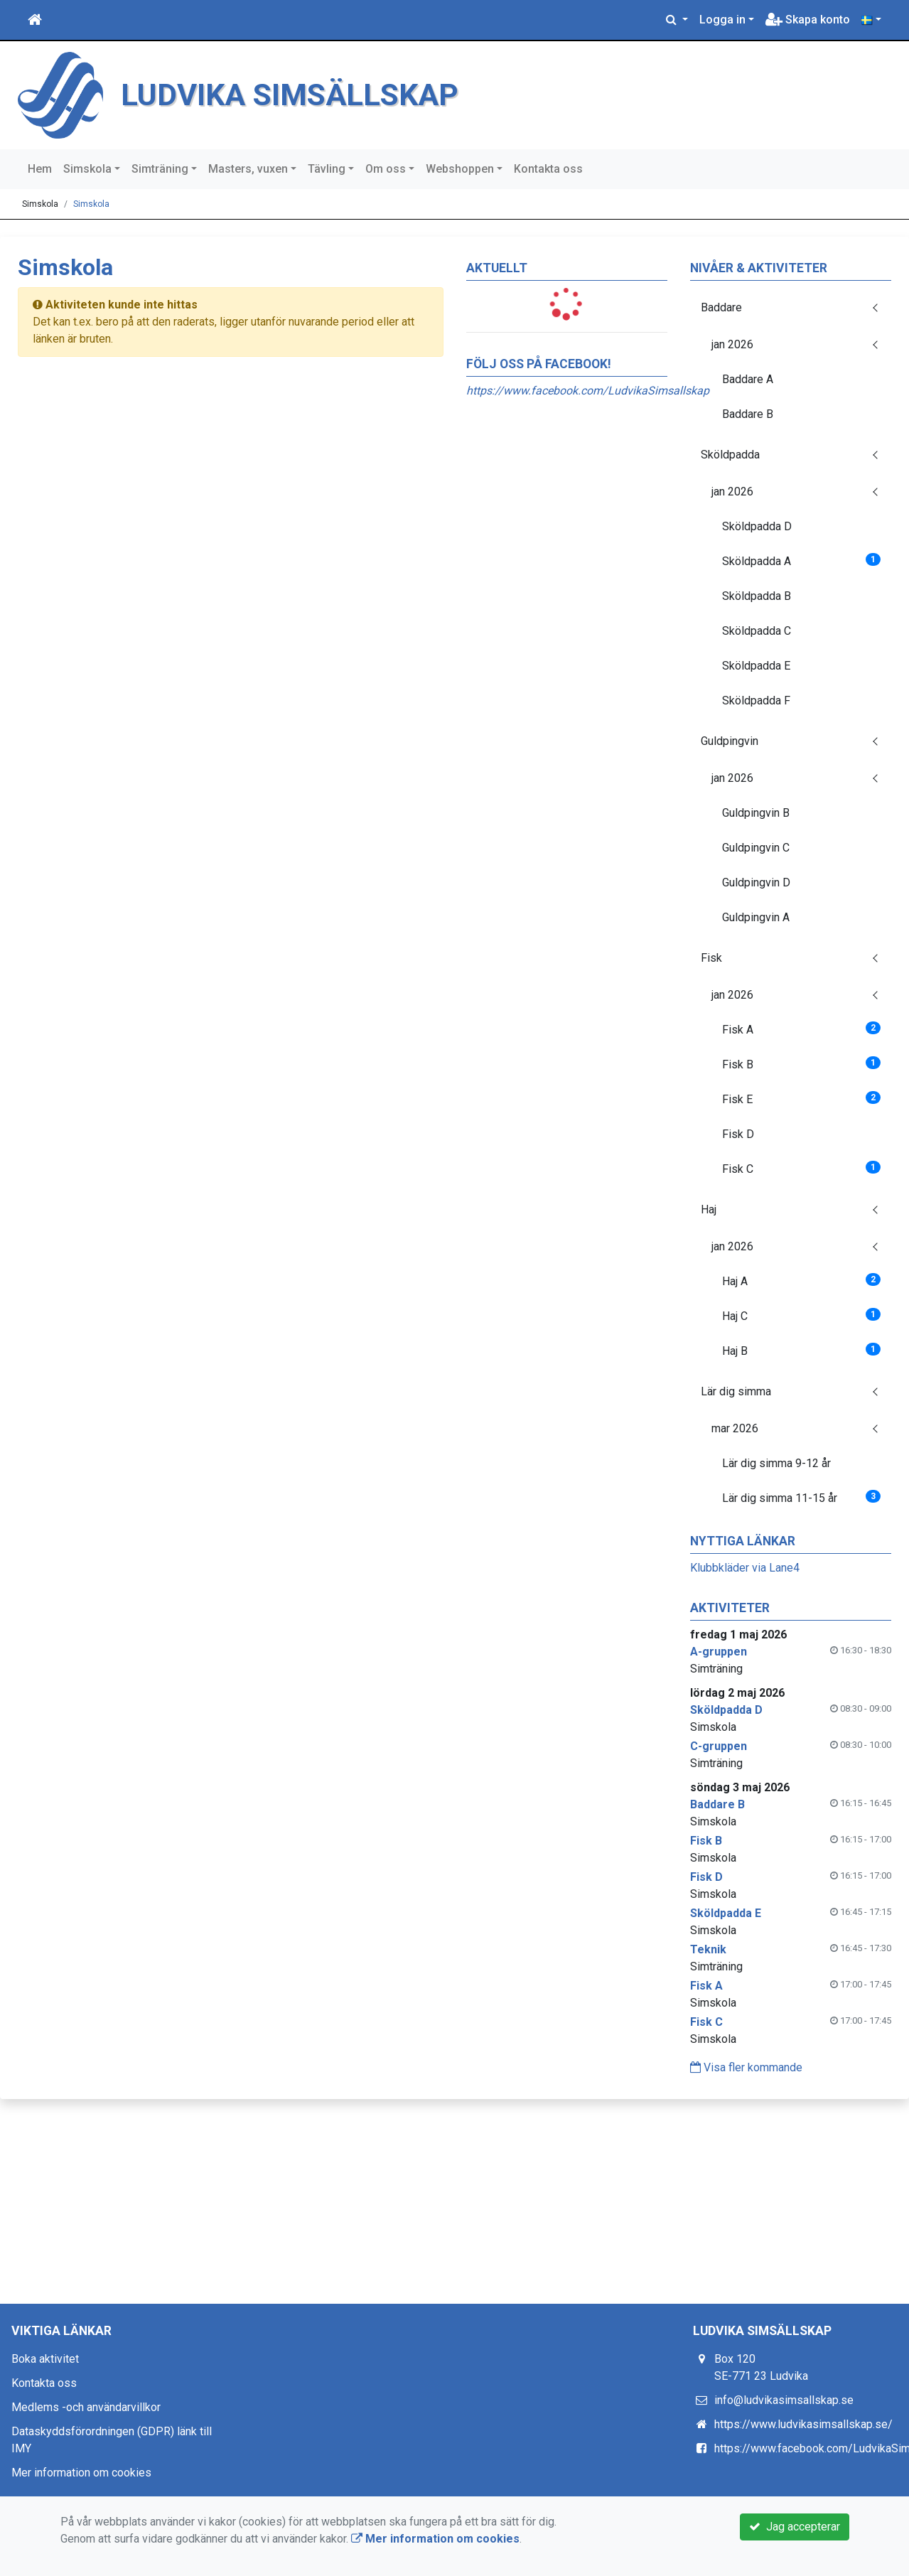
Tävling (326, 169)
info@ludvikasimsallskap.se (784, 2400)
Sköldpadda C (756, 631)
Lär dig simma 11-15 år (801, 1497)
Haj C (801, 1315)
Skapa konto (807, 19)
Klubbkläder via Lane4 (745, 1567)
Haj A (801, 1280)
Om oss (385, 169)
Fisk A (801, 1028)
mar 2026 (734, 1428)
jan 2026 (732, 344)
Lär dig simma (736, 1391)
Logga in (722, 19)
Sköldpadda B (756, 596)
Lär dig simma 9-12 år (776, 1463)
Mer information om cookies (81, 2472)
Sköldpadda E (756, 665)
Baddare (721, 307)
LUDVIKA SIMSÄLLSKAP (322, 93)
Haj (708, 1209)
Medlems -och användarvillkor (86, 2407)
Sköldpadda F (756, 700)
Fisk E (801, 1098)
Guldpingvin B (756, 813)
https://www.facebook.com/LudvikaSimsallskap (587, 390)
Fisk (711, 958)
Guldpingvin (729, 741)
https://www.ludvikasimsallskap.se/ (803, 2424)
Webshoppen (460, 169)
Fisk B (801, 1063)
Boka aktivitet (45, 2359)
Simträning (159, 169)
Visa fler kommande (746, 2067)
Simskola (87, 169)
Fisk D (738, 1134)
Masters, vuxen (248, 169)
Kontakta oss (548, 169)
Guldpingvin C (756, 847)
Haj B (801, 1350)
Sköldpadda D (757, 526)
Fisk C (801, 1168)
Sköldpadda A (801, 560)
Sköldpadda (730, 454)
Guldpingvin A (756, 917)
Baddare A (747, 379)
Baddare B (747, 414)
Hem (40, 169)
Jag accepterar (794, 2526)
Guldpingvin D (756, 882)
